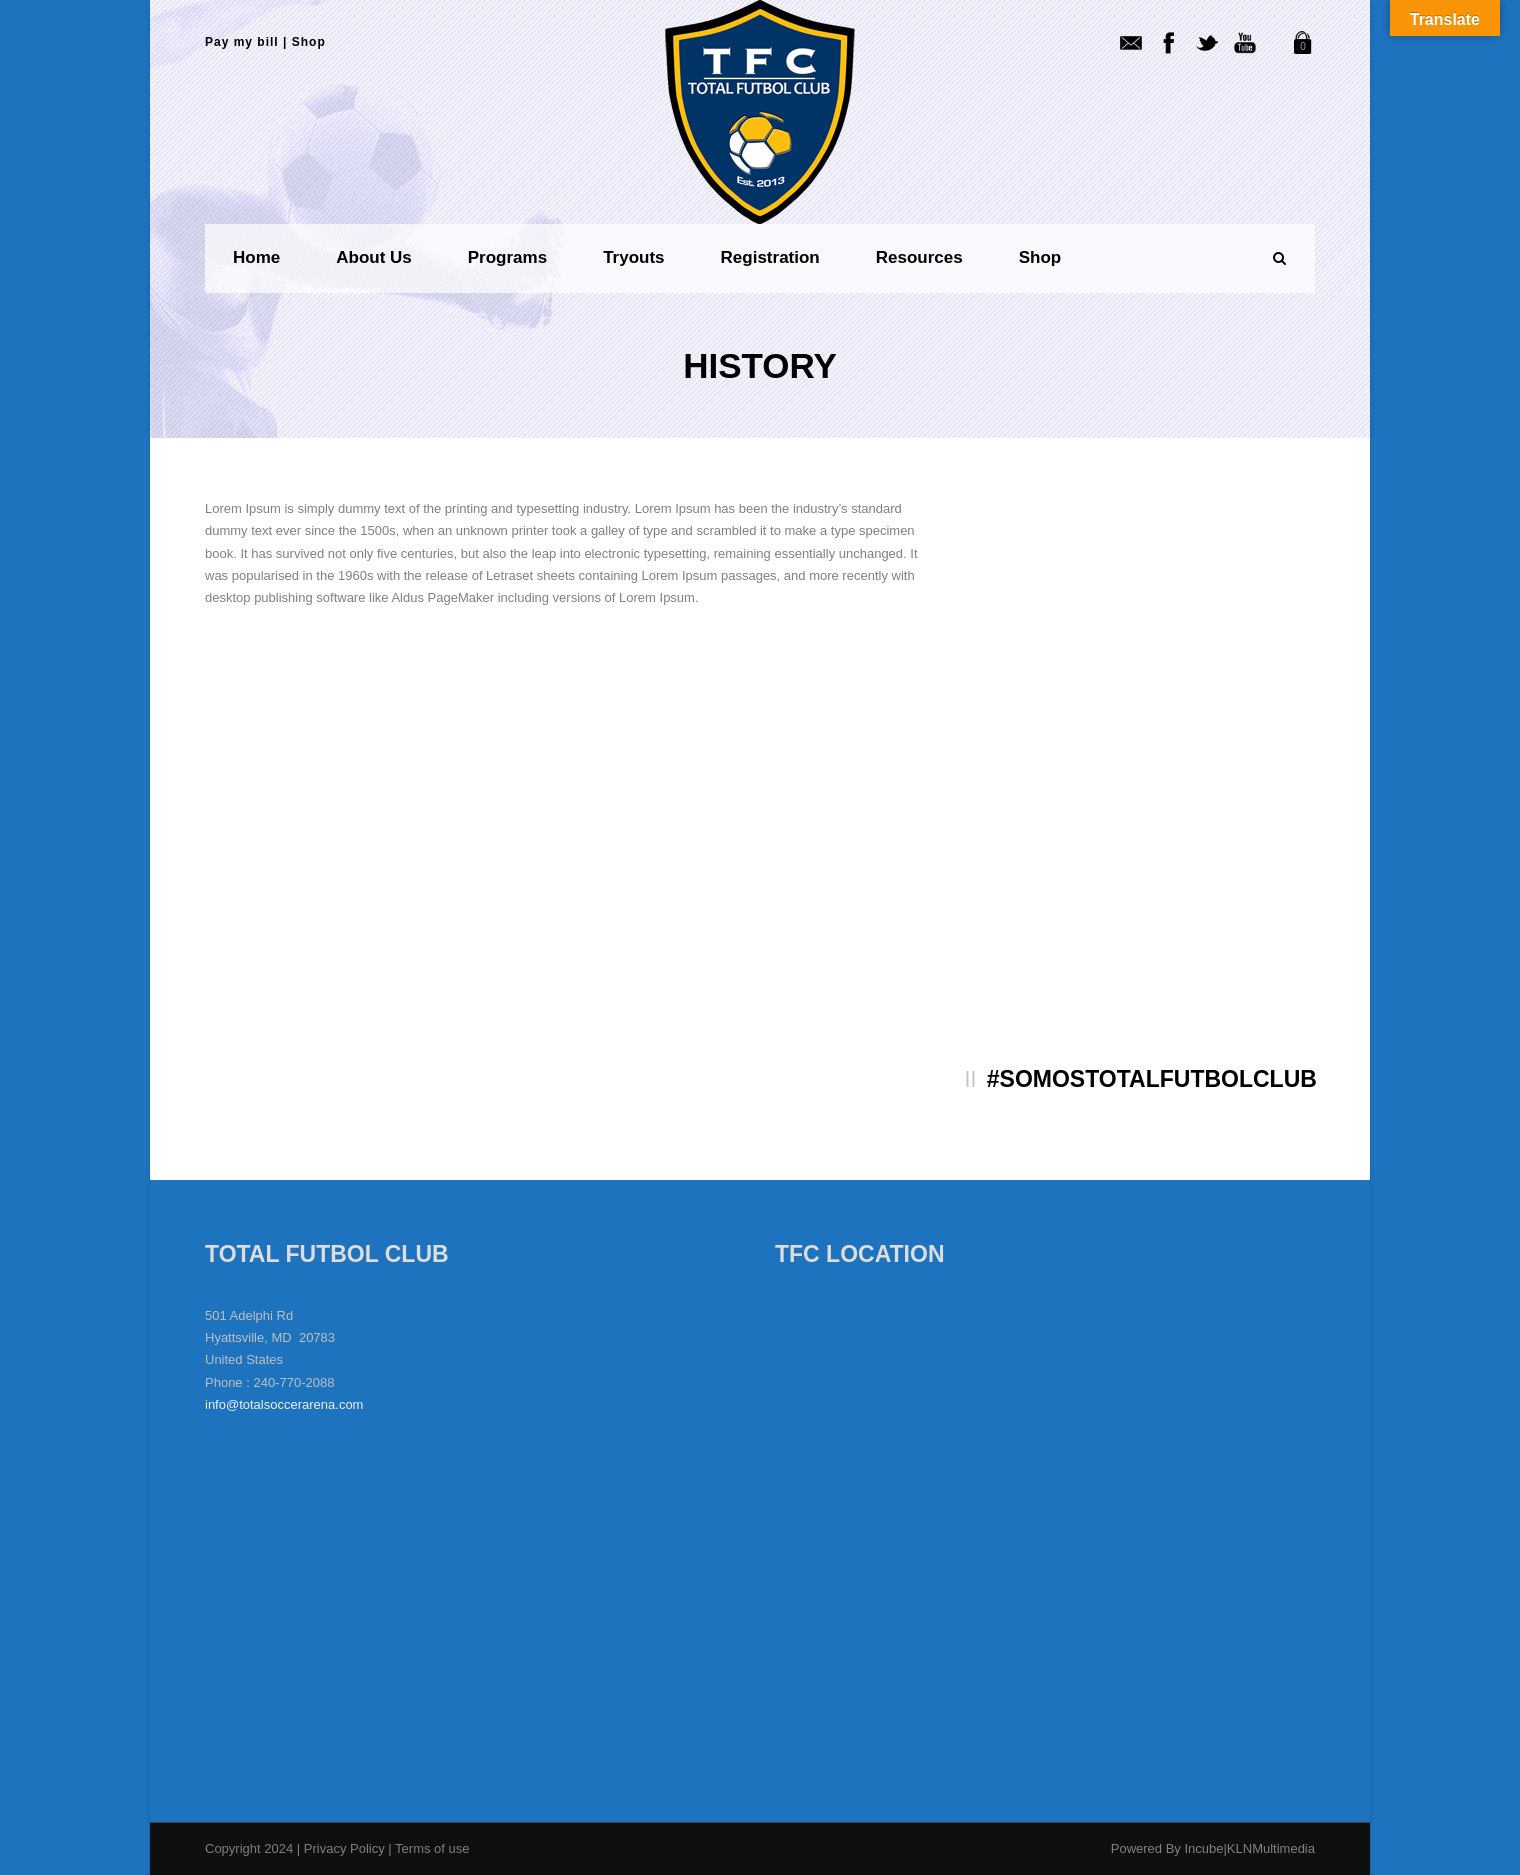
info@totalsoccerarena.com (284, 1404)
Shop (309, 42)
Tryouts (633, 257)
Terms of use (432, 1848)
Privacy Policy (346, 1848)
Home (256, 257)
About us (374, 257)
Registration (770, 257)
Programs (507, 257)
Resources (919, 257)
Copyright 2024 (249, 1848)
